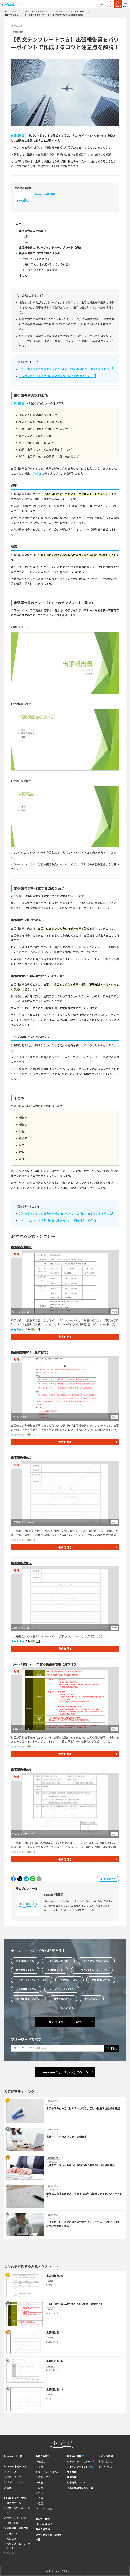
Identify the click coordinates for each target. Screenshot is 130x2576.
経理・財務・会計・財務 (18, 2510)
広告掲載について (76, 2482)
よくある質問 (106, 2456)
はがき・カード (15, 2482)
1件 (38, 1329)
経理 (40, 2503)
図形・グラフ (14, 2477)
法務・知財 (13, 2523)
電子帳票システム (25, 1960)
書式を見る (65, 1337)
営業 (40, 2466)
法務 (40, 2487)
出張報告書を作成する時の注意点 (39, 253)
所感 (25, 242)
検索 (111, 2048)
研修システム (91, 1998)
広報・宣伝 (44, 2477)
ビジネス (11, 2471)
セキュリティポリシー (79, 2461)
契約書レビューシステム (28, 1998)
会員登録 (118, 4)
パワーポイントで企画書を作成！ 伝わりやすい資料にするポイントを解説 (64, 369)
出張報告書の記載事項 (32, 231)
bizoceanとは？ (44, 2524)
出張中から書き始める (36, 259)
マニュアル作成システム (62, 1989)
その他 (10, 2553)
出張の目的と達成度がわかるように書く (47, 264)
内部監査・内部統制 (17, 2528)
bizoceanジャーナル (15, 2497)
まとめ (23, 275)
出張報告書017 (21, 1563)
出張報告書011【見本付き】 (30, 1352)
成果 (25, 236)
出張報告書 (17, 135)
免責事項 (72, 2472)
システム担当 (45, 2508)
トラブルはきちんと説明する (40, 270)
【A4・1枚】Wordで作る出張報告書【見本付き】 (45, 1664)
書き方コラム (14, 2503)
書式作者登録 (43, 2529)
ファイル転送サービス (58, 1960)
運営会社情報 (74, 2456)
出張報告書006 (21, 1769)
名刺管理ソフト (55, 1970)
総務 (40, 2482)
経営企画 (11, 2538)
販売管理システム (25, 1970)
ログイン (110, 4)
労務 (40, 2492)
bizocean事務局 (45, 194)
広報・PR (12, 2533)
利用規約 (72, 2477)
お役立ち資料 (43, 2456)
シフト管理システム (26, 1989)
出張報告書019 (21, 1457)
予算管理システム (69, 1979)
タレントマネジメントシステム (31, 1979)
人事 (40, 2498)
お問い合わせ (106, 2461)
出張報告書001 (21, 1247)
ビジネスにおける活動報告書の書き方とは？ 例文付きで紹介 (56, 376)
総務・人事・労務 (16, 2517)
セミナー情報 (43, 2518)
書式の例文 (18, 31)
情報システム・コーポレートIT (18, 2546)
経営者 (41, 2461)
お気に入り (110, 1879)
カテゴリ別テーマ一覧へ (65, 2021)
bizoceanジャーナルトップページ (65, 2072)
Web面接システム (101, 1979)
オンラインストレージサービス (91, 1970)
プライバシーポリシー (79, 2466)
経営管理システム (63, 1998)
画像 (9, 2487)
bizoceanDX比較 (13, 2456)
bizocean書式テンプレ (16, 2466)
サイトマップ (106, 2466)
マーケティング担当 (48, 2472)
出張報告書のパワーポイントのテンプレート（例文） (51, 247)
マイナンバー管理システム (96, 1960)
